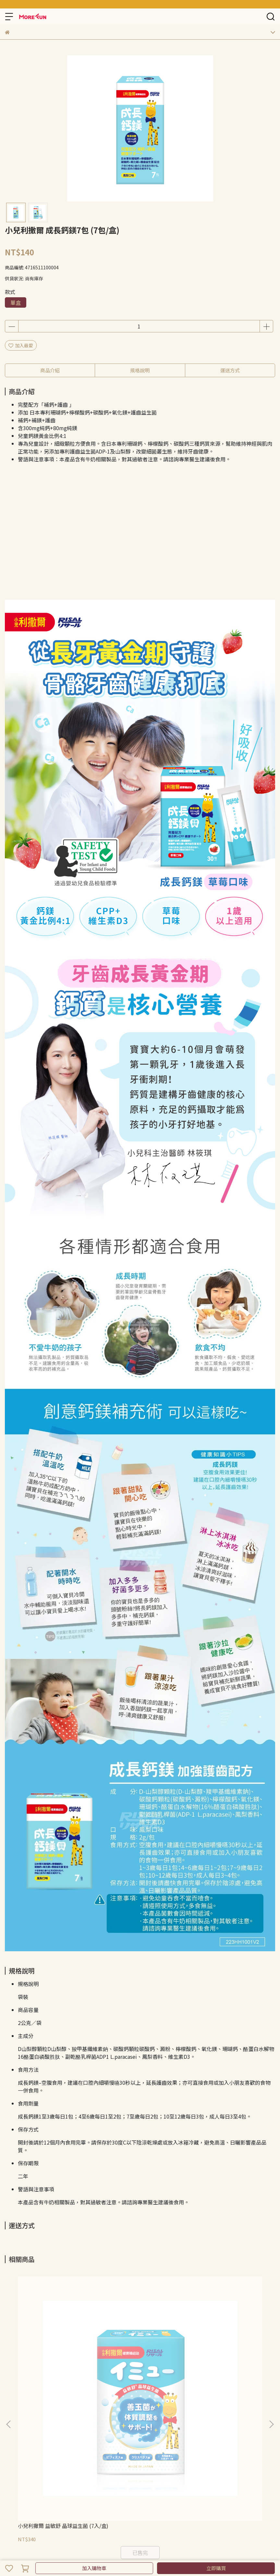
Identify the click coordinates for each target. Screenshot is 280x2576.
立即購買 (216, 2568)
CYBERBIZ (158, 2551)
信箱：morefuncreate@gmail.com (42, 2474)
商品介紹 (50, 370)
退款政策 (14, 2428)
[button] (271, 2338)
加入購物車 (94, 2568)
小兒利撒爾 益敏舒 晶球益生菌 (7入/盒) (53, 2357)
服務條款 (57, 2428)
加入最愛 (20, 345)
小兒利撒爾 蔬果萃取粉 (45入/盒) (138, 2357)
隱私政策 (35, 2428)
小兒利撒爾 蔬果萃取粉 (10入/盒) (224, 2357)
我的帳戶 (78, 2428)
